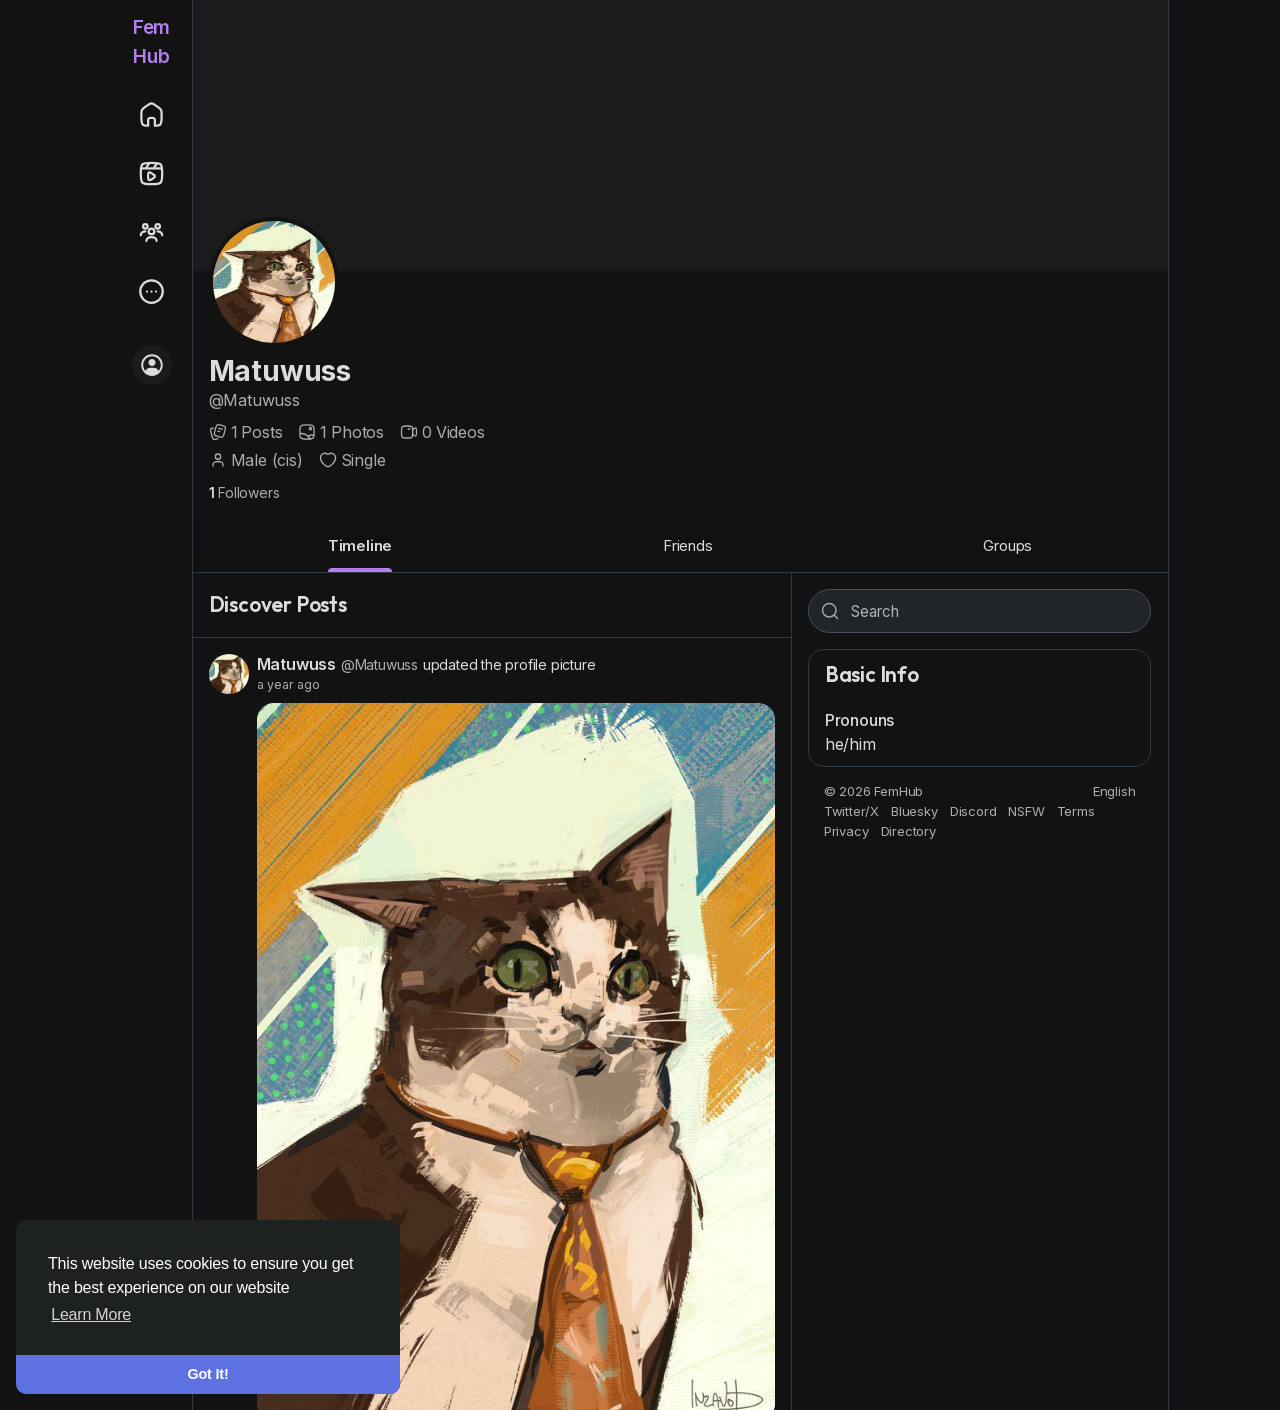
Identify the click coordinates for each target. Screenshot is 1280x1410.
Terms (1076, 811)
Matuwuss (280, 371)
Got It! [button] (208, 1374)
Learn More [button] (91, 1314)
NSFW (1026, 811)
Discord (973, 811)
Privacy (846, 831)
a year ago (288, 684)
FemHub (151, 42)
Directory (908, 831)
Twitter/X (851, 811)
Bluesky (914, 811)
